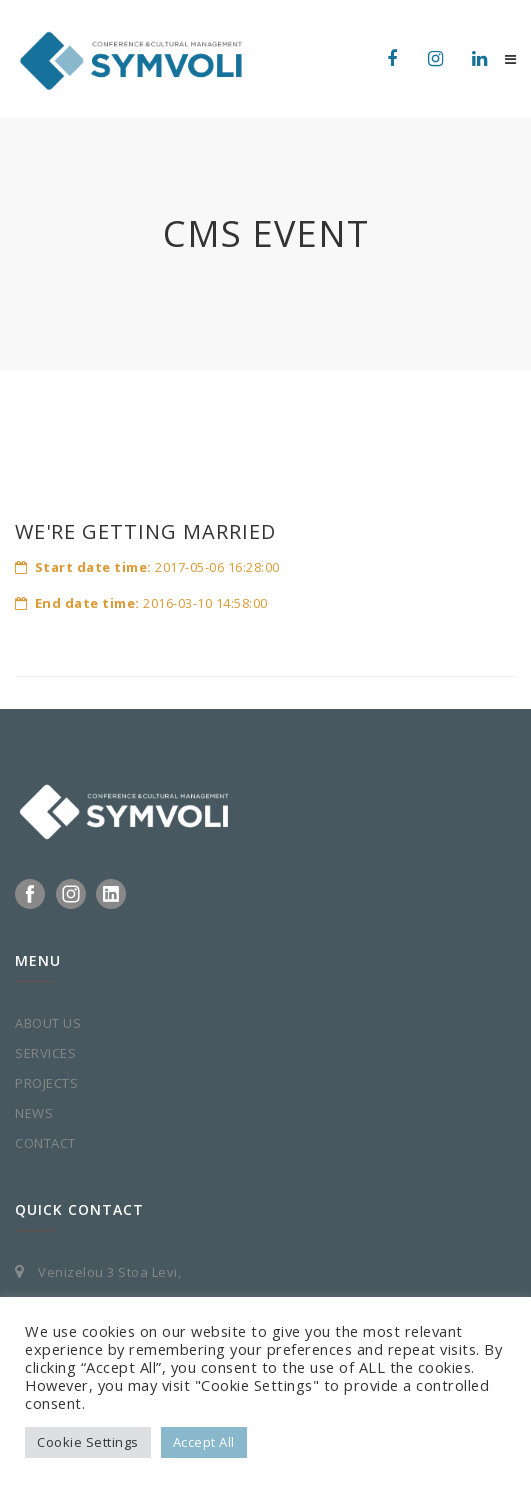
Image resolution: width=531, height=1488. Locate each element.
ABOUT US (48, 1023)
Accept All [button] (204, 1442)
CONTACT (45, 1143)
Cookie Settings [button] (88, 1442)
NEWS (34, 1113)
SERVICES (45, 1053)
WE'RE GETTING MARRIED (145, 531)
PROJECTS (46, 1083)
